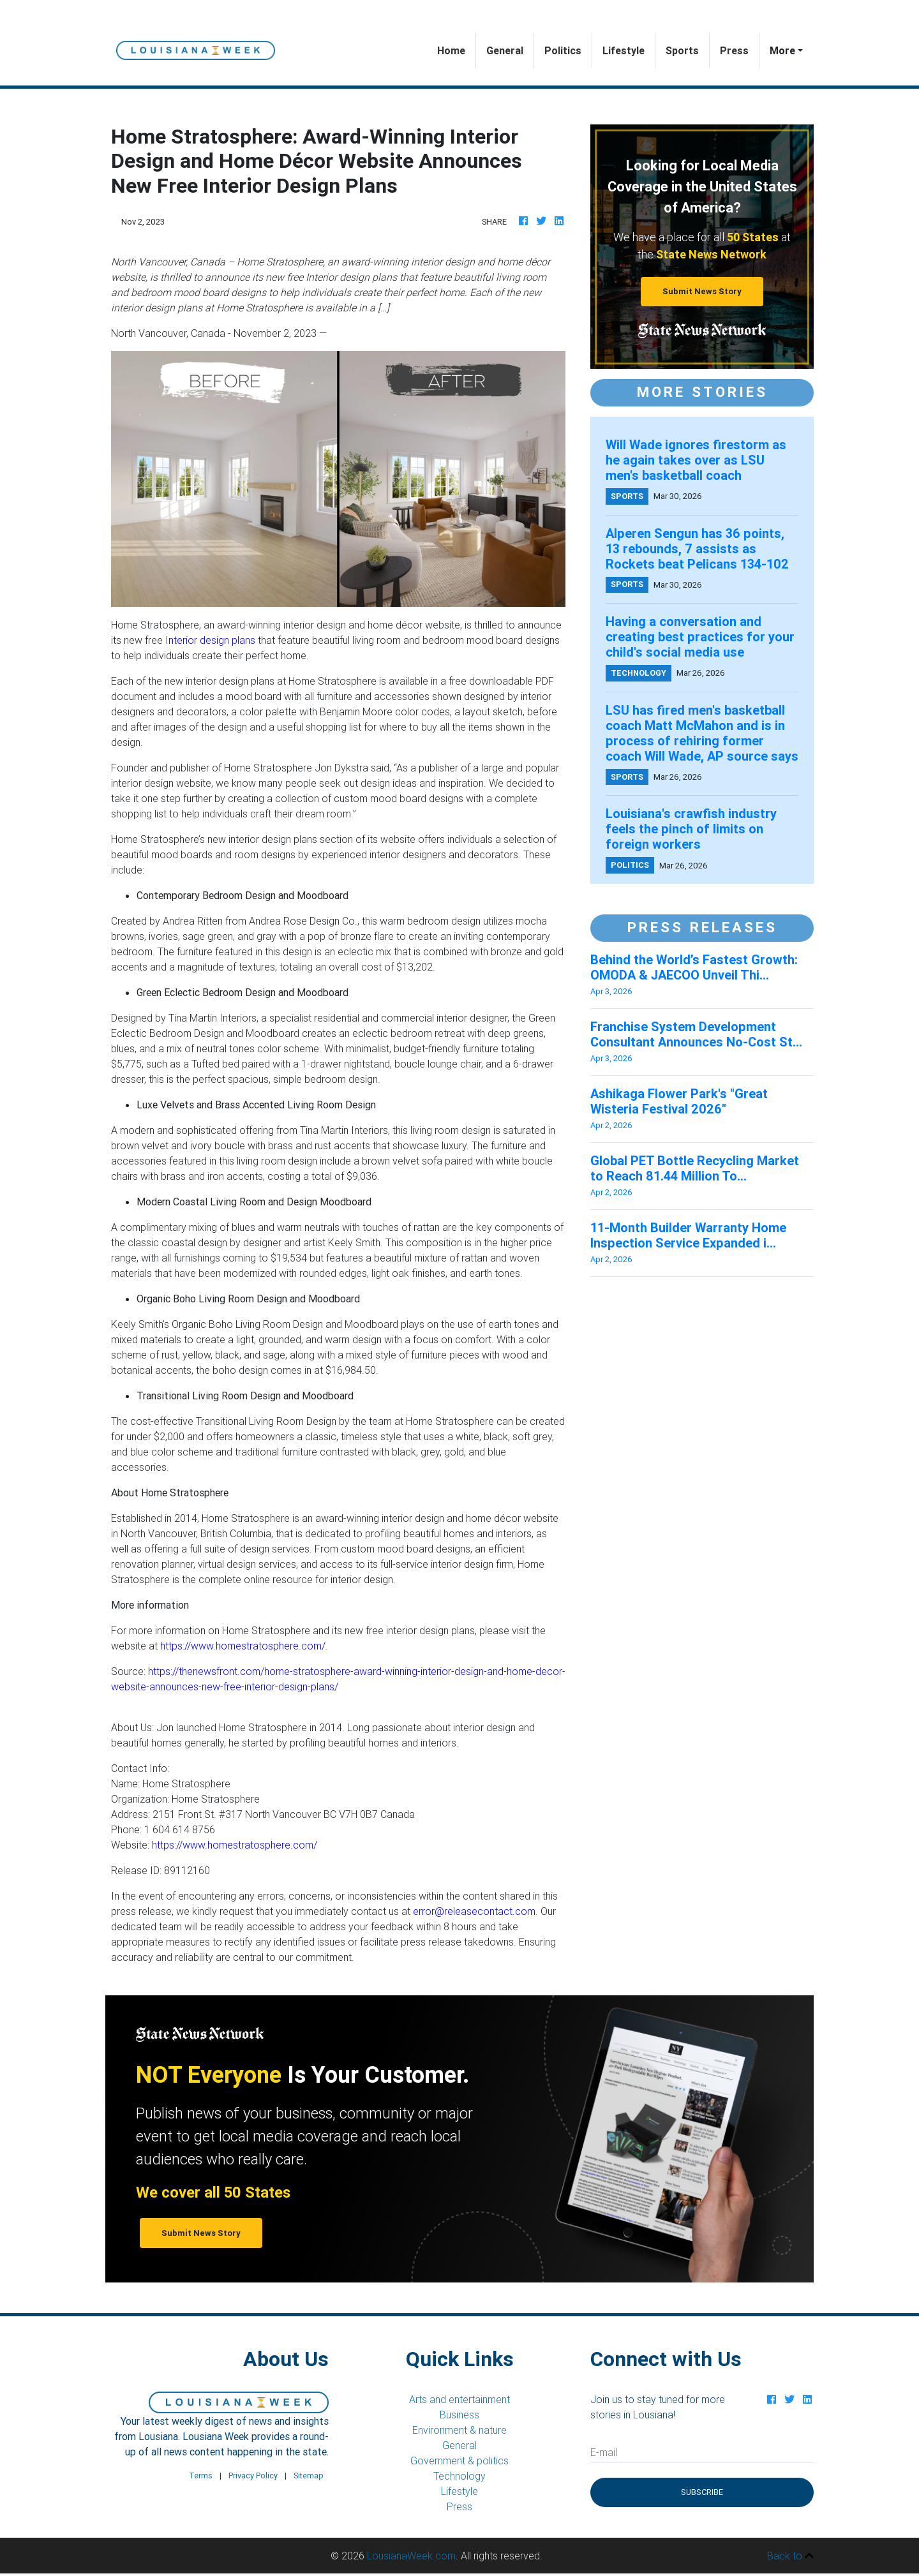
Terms (201, 2475)
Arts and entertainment (459, 2399)
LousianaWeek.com (411, 2555)
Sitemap (309, 2475)
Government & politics (459, 2460)
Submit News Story (702, 291)
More (782, 50)
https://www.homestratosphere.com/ (242, 1645)
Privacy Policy (253, 2475)
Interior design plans (210, 640)
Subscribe (702, 2492)
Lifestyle (623, 50)
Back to (790, 2555)
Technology (459, 2475)
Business (459, 2414)
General (504, 50)
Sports (682, 50)
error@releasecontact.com (474, 1911)
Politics (562, 50)
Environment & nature (459, 2429)
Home (456, 49)
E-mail (603, 2452)
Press (734, 50)
